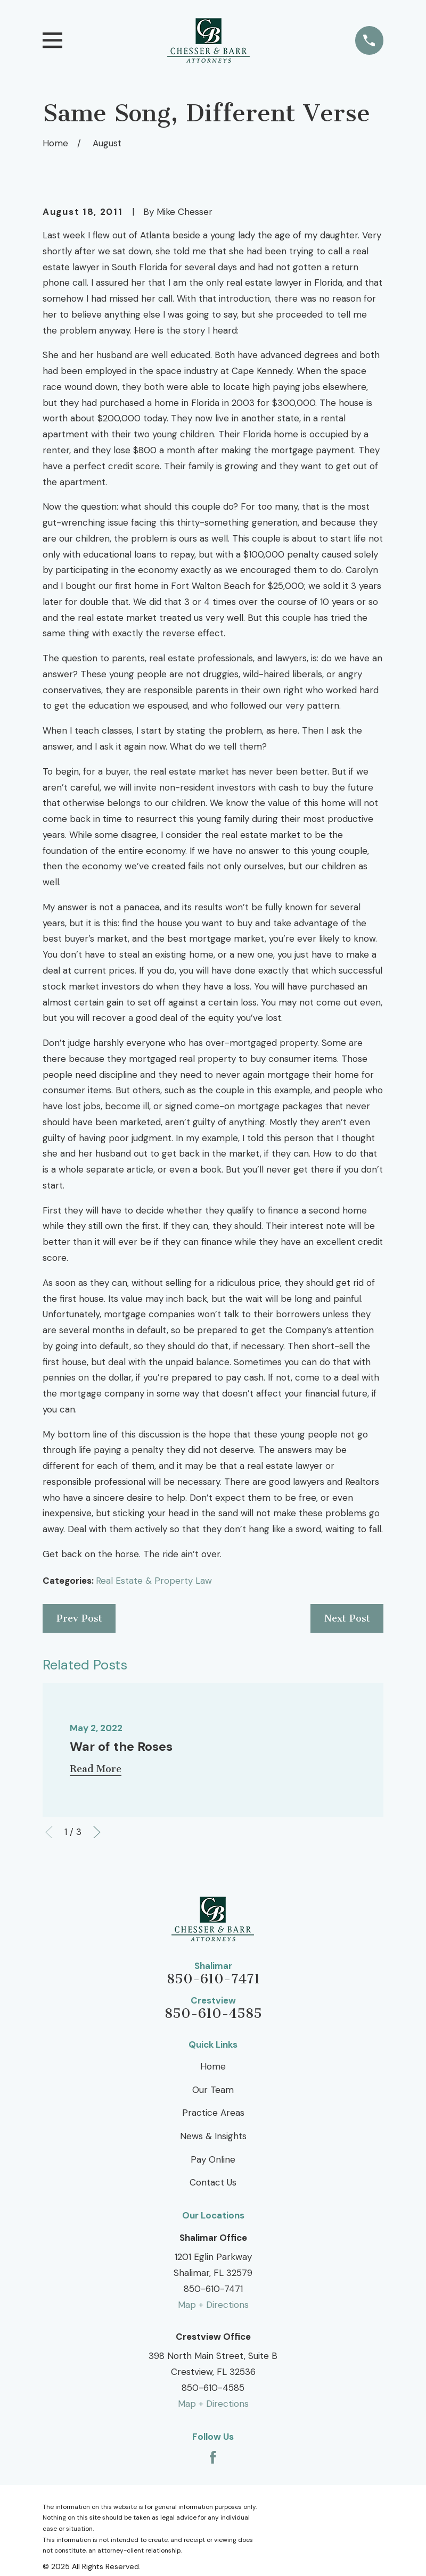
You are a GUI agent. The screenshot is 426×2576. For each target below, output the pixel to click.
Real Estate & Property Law (154, 1580)
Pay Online (213, 2159)
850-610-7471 (213, 1979)
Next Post (347, 1618)
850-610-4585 (213, 2014)
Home (213, 2066)
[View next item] (97, 1832)
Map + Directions (213, 2305)
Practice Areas (213, 2112)
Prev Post (79, 1618)
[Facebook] (213, 2457)
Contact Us (213, 2182)
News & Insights (213, 2136)
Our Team (213, 2090)
